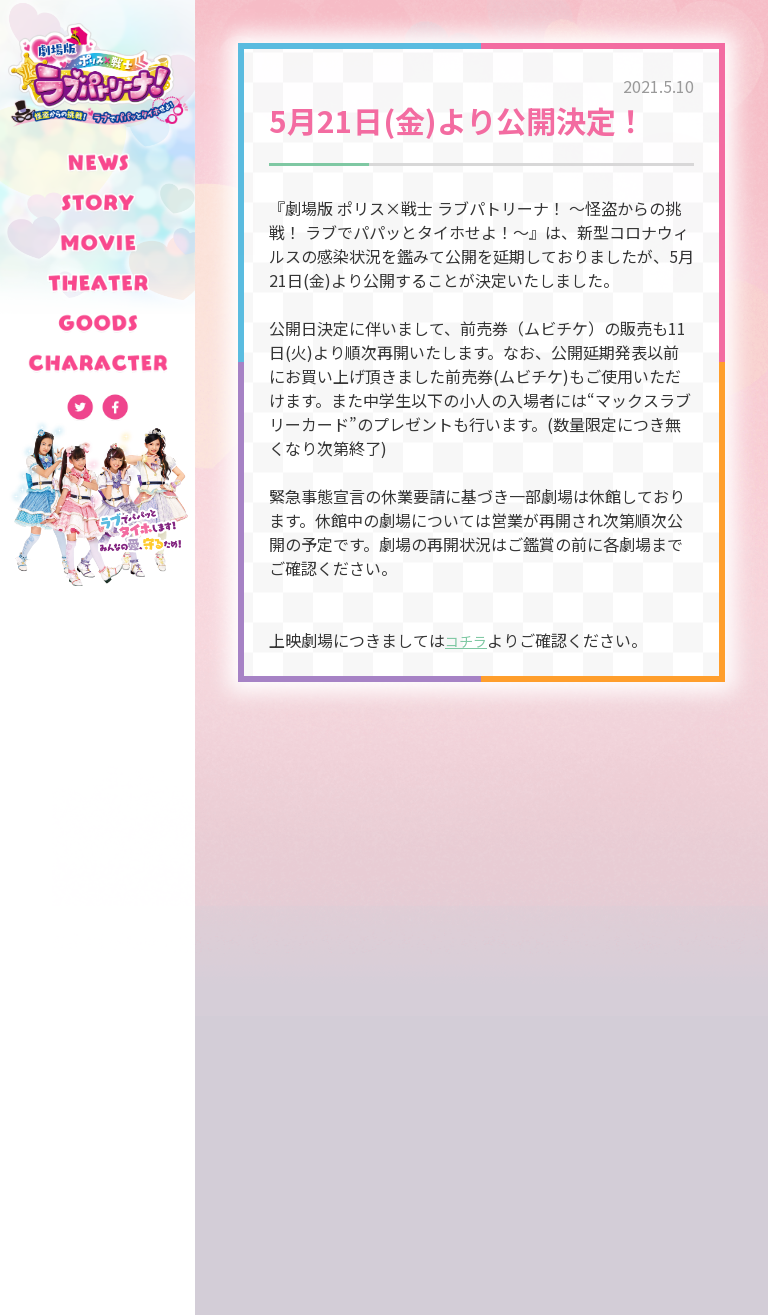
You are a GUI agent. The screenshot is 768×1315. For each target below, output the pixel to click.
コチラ (469, 640)
